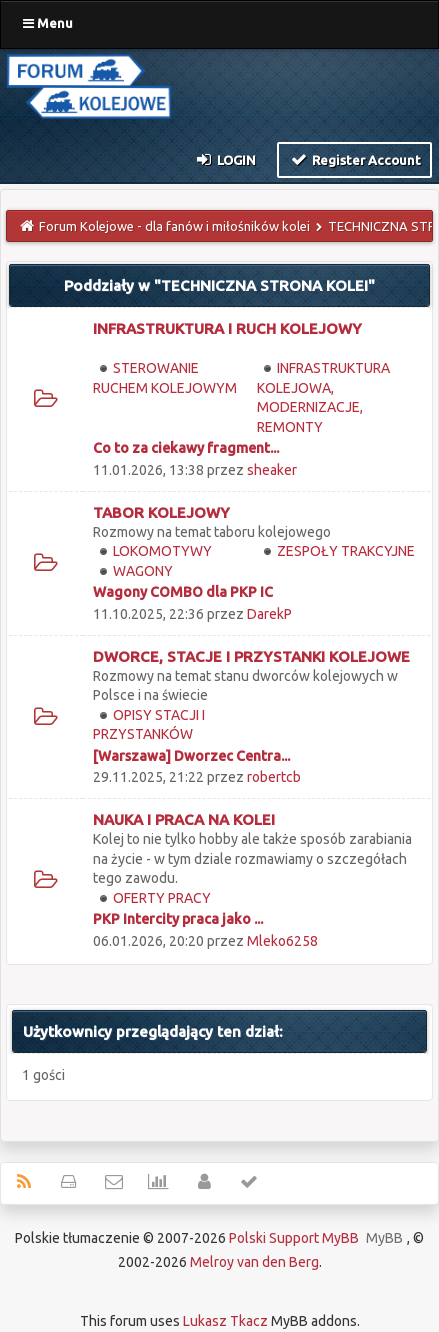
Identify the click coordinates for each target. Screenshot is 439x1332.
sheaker (272, 470)
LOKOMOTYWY (162, 551)
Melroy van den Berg (254, 1262)
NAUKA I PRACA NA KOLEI (184, 819)
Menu (48, 23)
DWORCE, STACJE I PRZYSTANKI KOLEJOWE (251, 656)
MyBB (384, 1238)
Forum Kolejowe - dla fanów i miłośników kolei (174, 226)
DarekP (269, 614)
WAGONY (143, 571)
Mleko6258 (282, 941)
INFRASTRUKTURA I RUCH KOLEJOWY (227, 328)
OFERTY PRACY (162, 898)
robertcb (274, 777)
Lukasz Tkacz (225, 1321)
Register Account (354, 159)
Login (225, 159)
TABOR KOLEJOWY (161, 512)
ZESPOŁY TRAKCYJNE (346, 551)
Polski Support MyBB (294, 1238)
